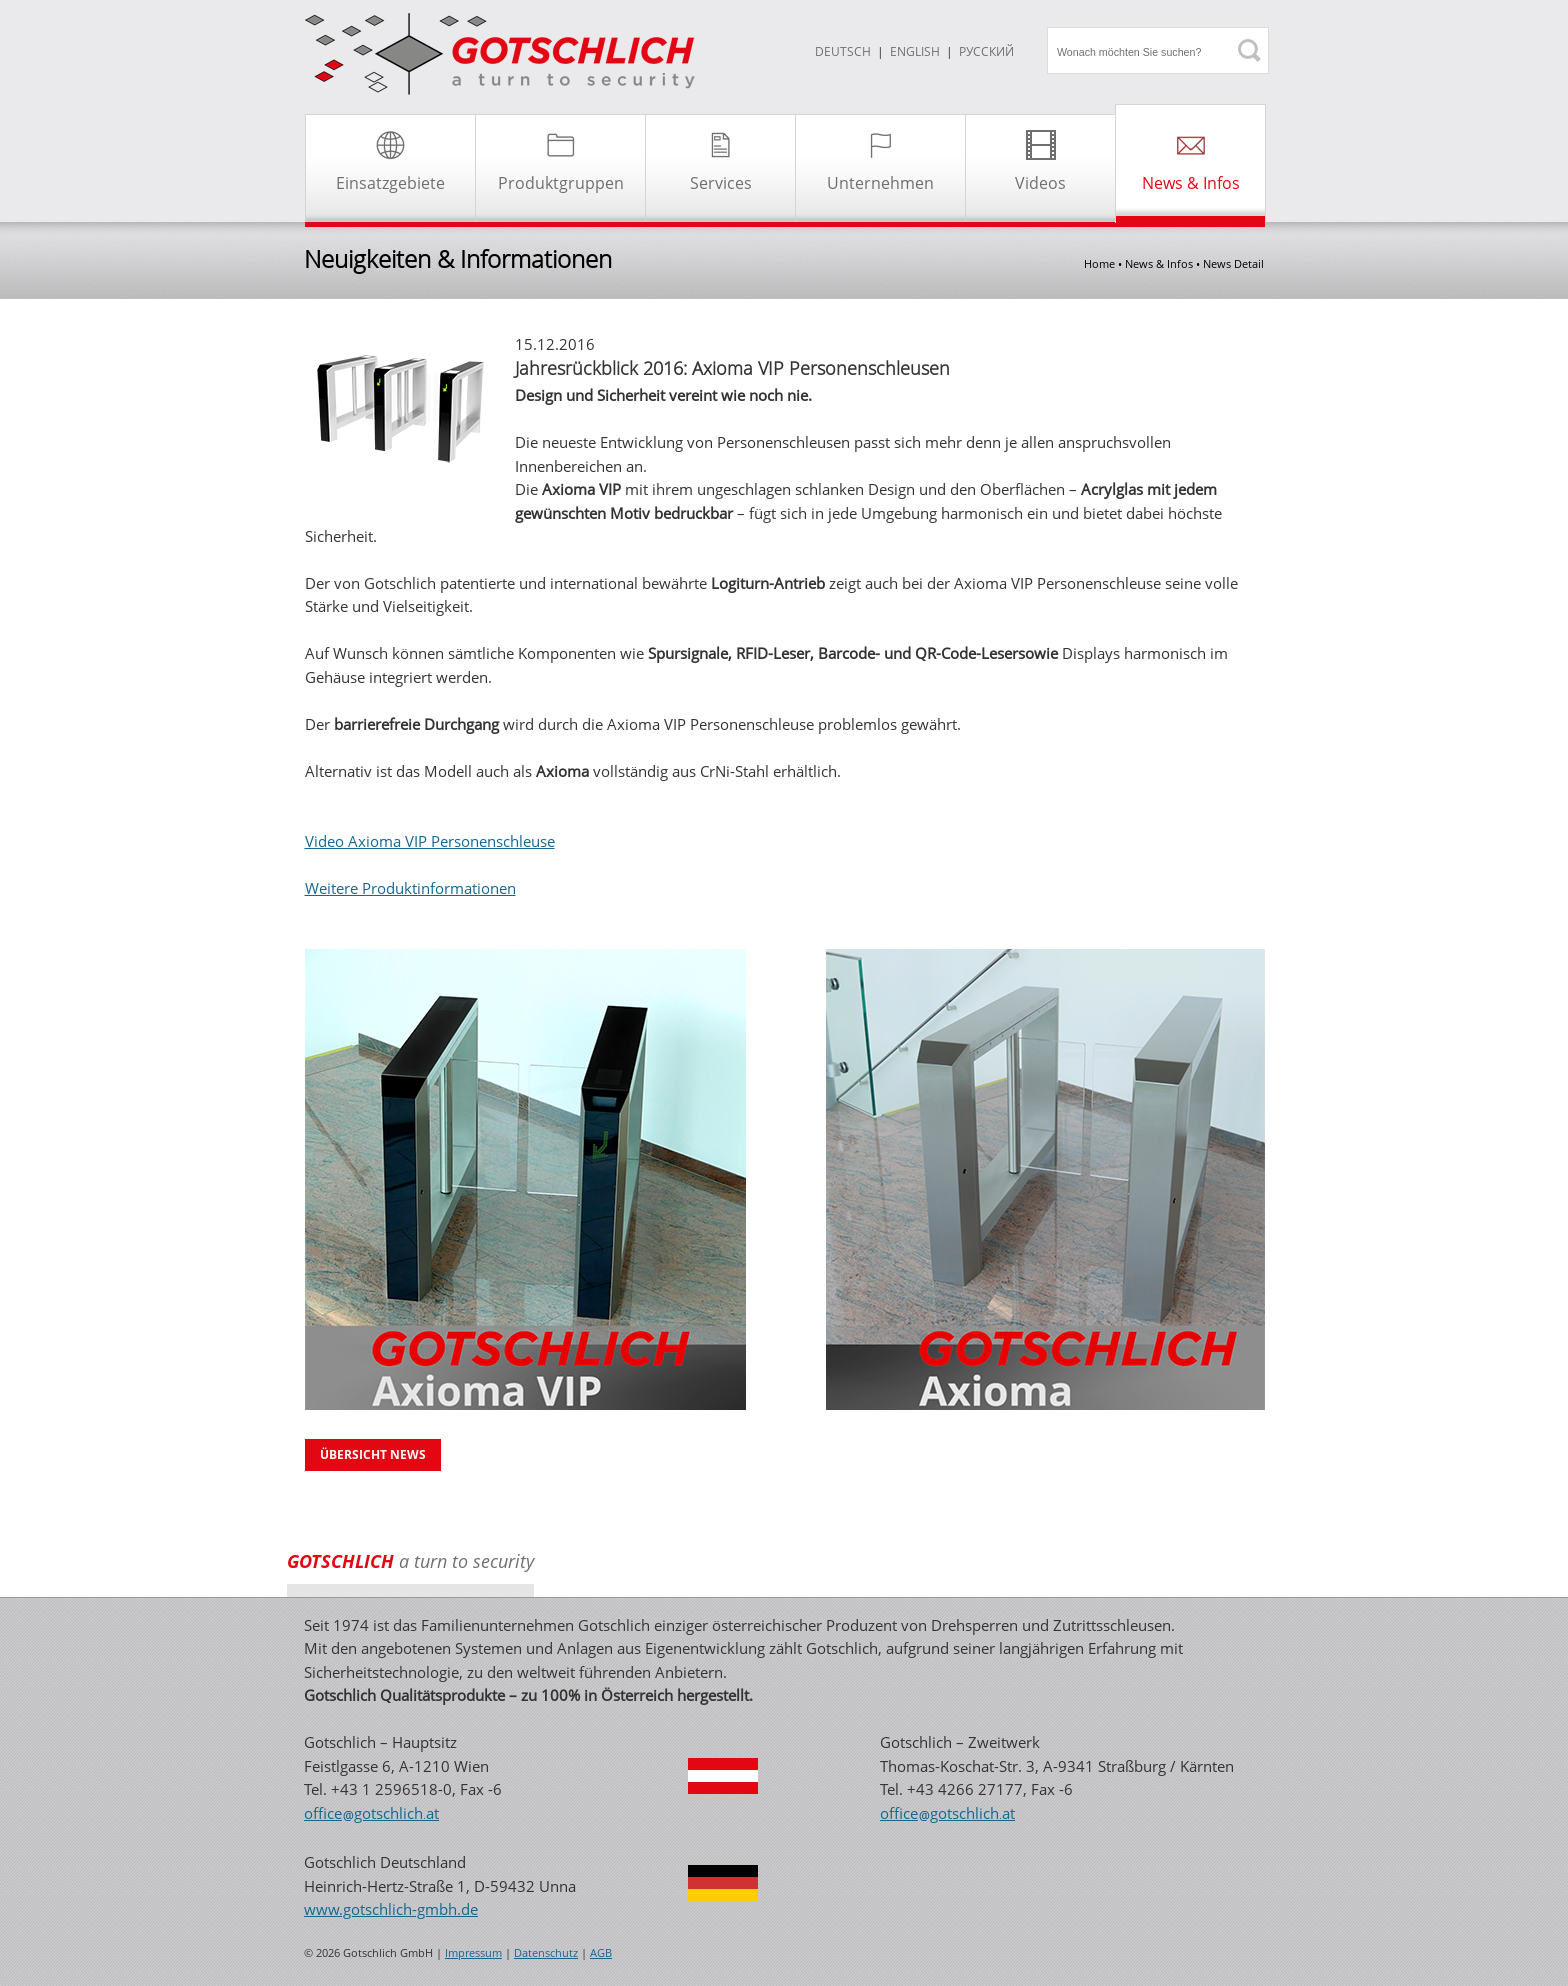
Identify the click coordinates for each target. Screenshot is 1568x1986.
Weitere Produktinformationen (410, 888)
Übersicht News (373, 1454)
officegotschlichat (371, 1813)
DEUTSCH (843, 51)
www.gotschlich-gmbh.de (391, 1909)
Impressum (473, 1953)
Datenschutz (546, 1953)
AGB (601, 1953)
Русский (986, 51)
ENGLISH (915, 51)
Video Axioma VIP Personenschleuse (430, 841)
